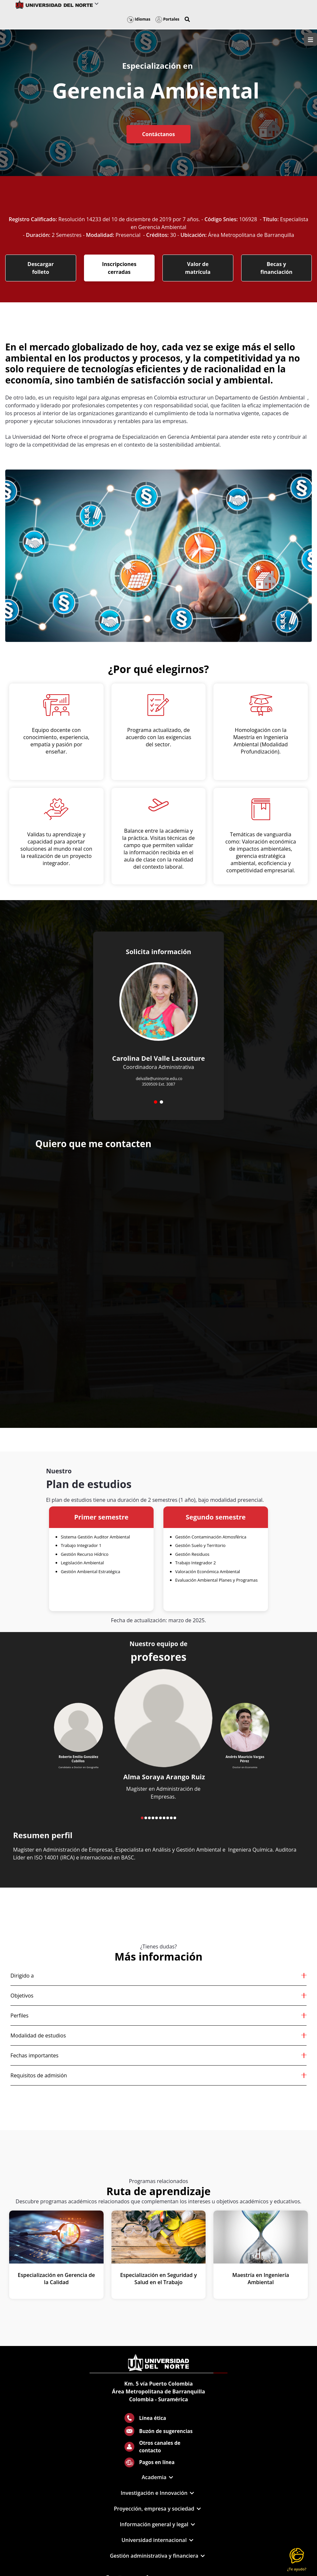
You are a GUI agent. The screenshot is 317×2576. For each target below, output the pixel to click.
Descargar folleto (40, 267)
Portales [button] (167, 19)
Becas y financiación (276, 267)
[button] (187, 19)
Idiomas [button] (138, 19)
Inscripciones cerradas (119, 267)
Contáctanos (158, 134)
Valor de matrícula (197, 267)
